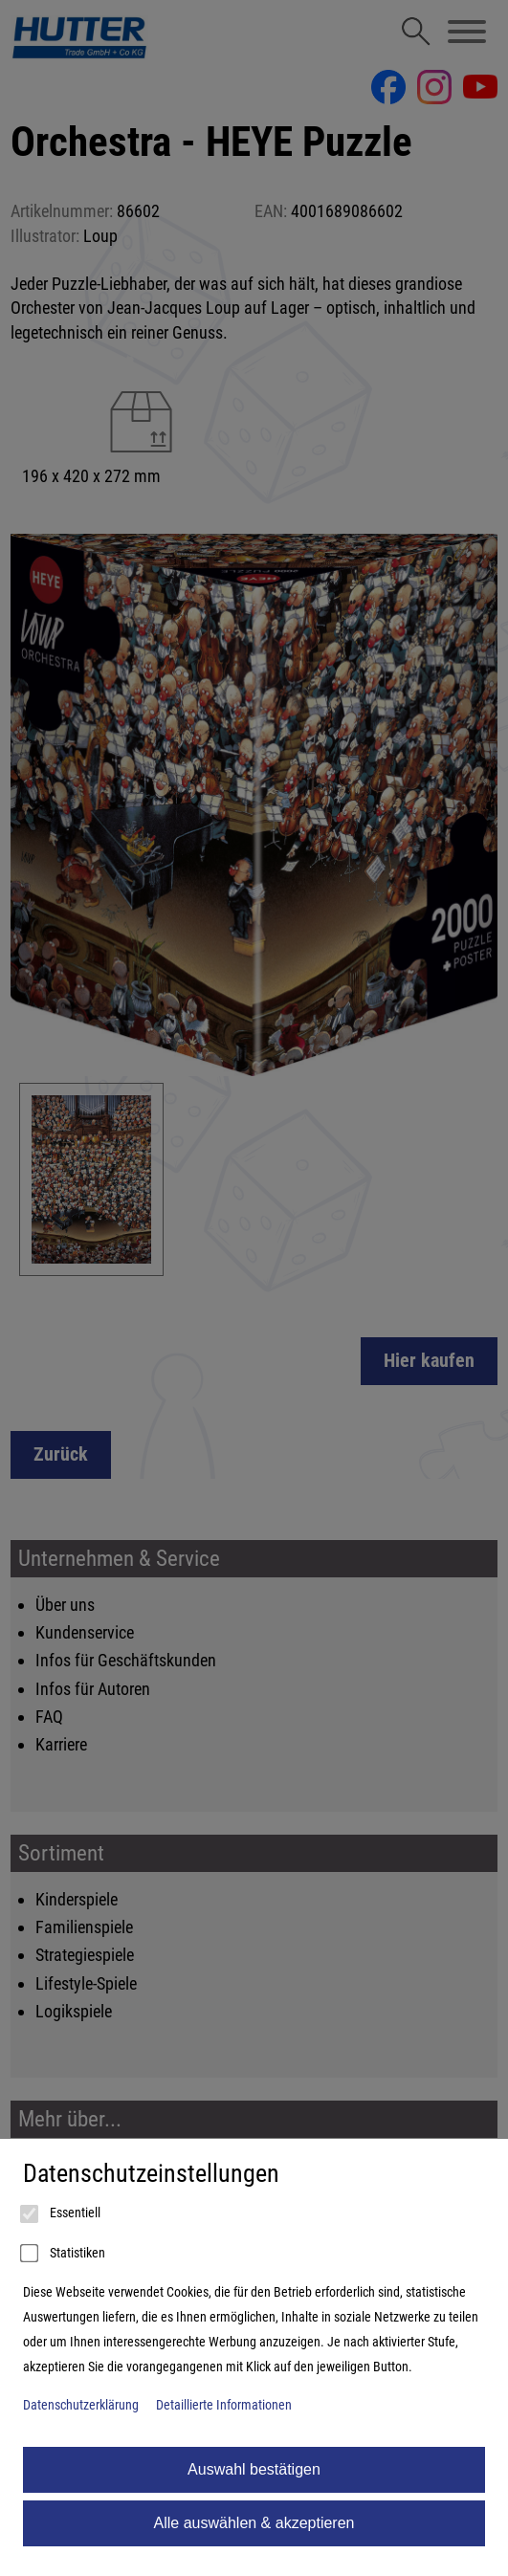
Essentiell (61, 2214)
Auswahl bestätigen (254, 2469)
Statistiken (64, 2253)
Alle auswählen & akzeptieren (254, 2523)
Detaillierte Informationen (224, 2405)
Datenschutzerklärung (81, 2405)
